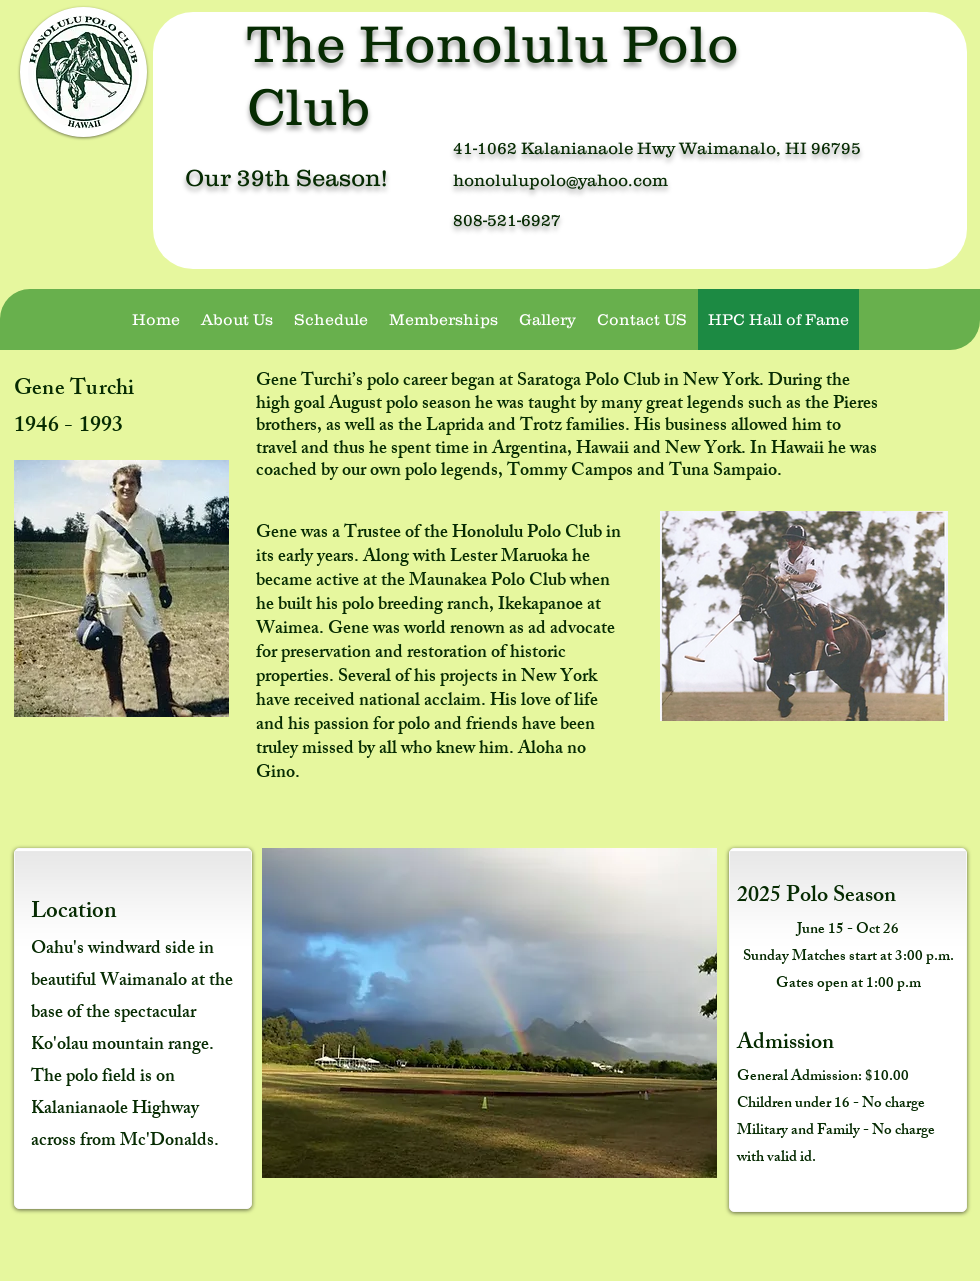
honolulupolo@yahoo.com (560, 180)
